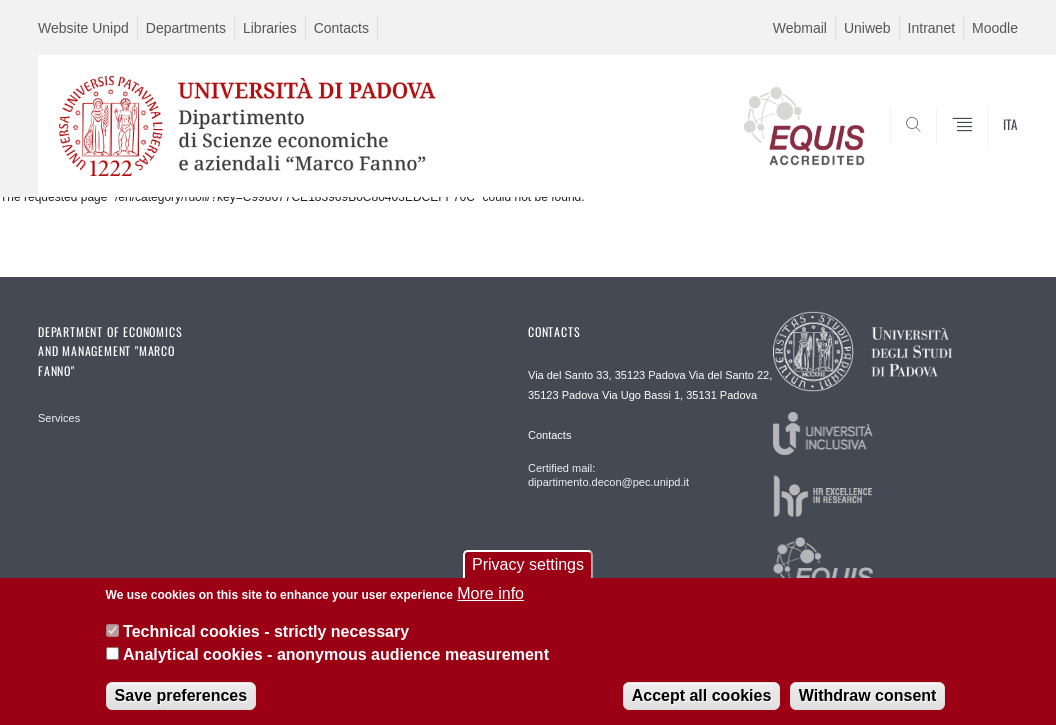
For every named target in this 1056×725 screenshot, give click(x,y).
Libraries (270, 28)
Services (59, 418)
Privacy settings (528, 575)
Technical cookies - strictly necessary (266, 642)
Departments (186, 28)
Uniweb (867, 28)
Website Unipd (83, 28)
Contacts (341, 28)
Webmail (800, 28)
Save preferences (181, 706)
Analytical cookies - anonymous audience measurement (336, 665)
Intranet (931, 28)
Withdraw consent (868, 706)
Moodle (995, 28)
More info (490, 604)
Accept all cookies (702, 706)
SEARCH (935, 149)
